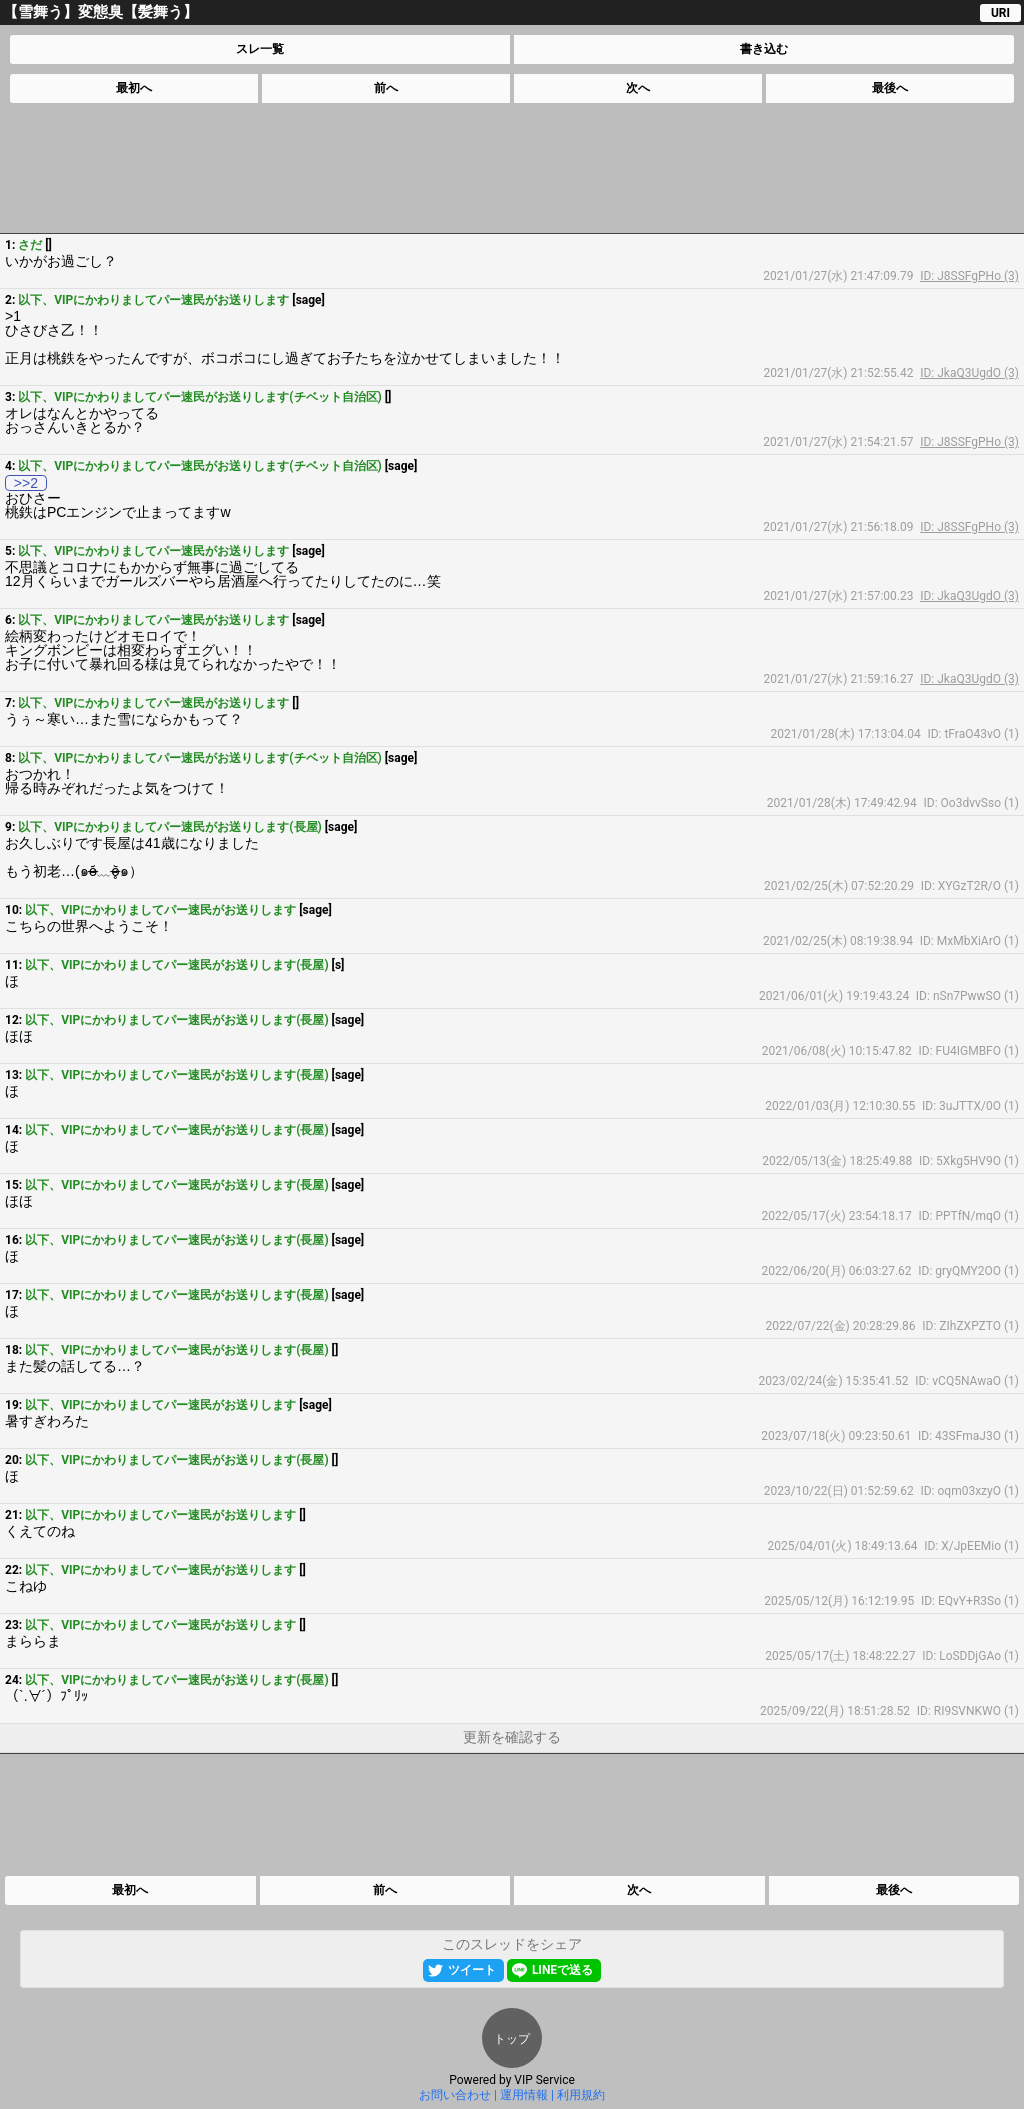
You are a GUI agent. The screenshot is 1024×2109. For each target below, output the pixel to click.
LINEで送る (562, 1970)
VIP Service (544, 2080)
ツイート (472, 1970)
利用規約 (581, 2095)
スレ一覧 (260, 49)
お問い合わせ (455, 2095)
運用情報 (524, 2095)
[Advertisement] (511, 168)
